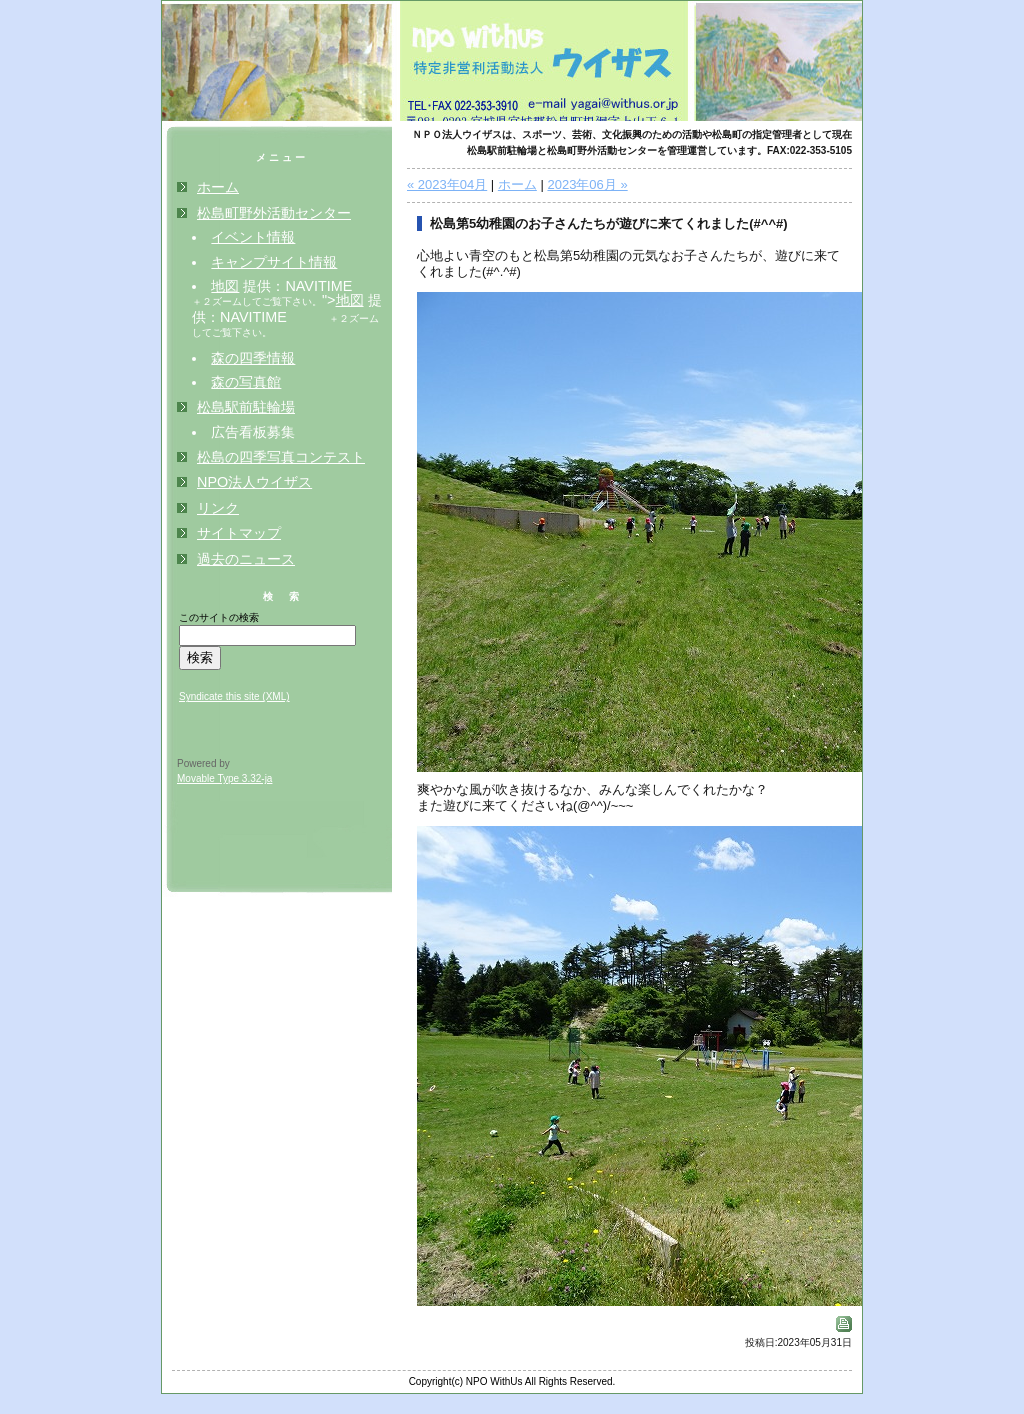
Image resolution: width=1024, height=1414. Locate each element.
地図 (225, 286)
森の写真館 (246, 382)
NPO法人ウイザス (254, 482)
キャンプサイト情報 (274, 262)
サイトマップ (239, 533)
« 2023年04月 (447, 184)
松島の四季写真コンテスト (281, 457)
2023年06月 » (587, 184)
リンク (218, 508)
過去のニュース (246, 559)
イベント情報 (253, 237)
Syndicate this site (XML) (234, 696)
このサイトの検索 (219, 617)
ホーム (517, 184)
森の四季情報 (253, 358)
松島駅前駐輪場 (246, 407)
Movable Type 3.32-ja (224, 778)
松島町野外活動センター (274, 213)
